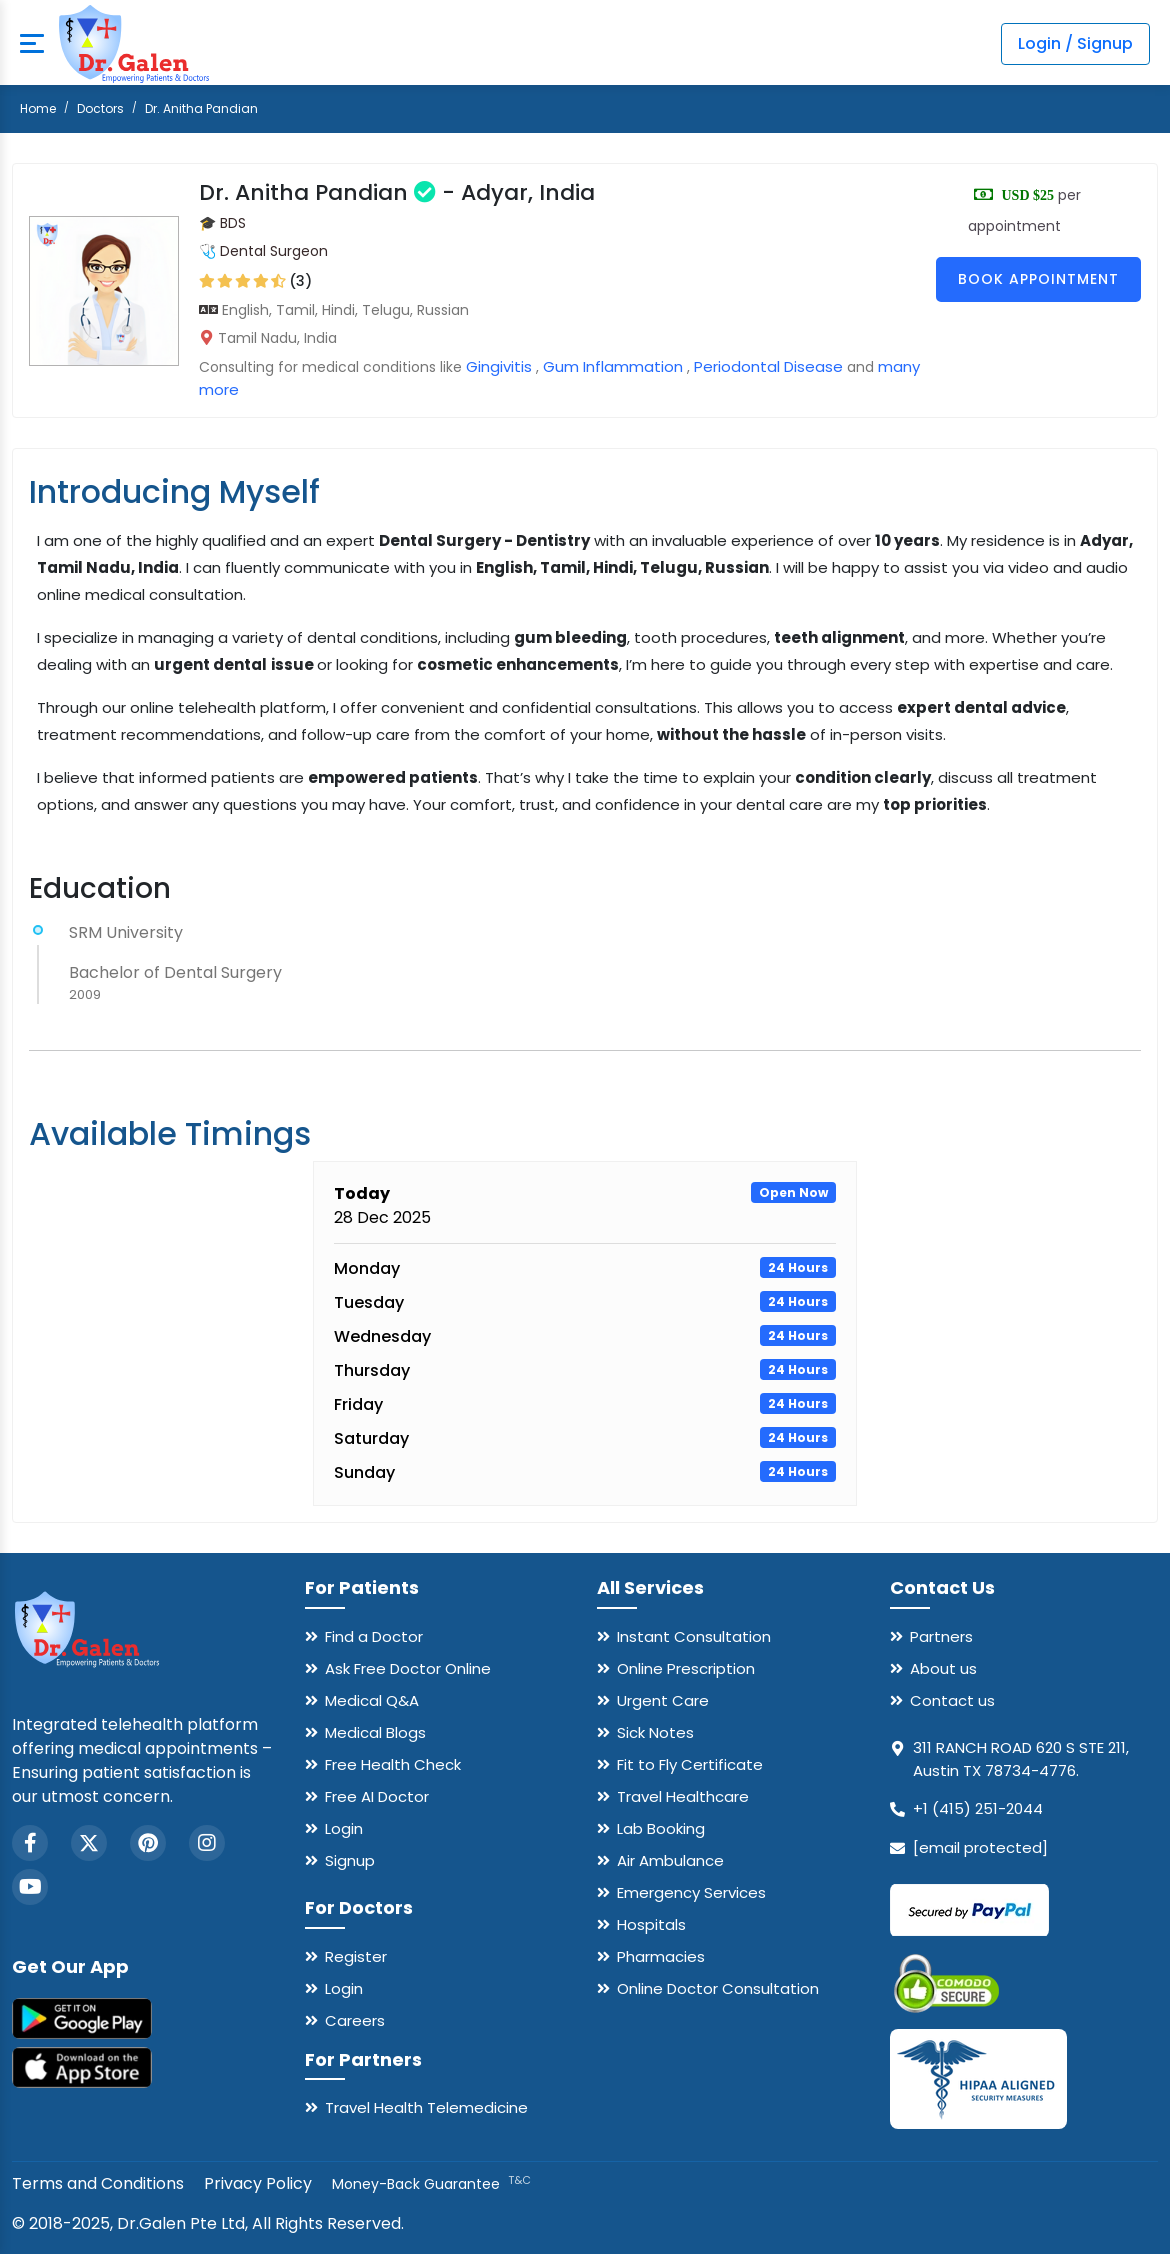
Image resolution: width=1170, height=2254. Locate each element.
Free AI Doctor (377, 1796)
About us (943, 1668)
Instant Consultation (694, 1636)
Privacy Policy (258, 2183)
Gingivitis (499, 366)
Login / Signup (1075, 43)
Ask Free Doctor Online (408, 1668)
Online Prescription (686, 1668)
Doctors (100, 108)
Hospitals (651, 1924)
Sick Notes (655, 1732)
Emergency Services (691, 1892)
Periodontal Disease (768, 366)
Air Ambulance (670, 1860)
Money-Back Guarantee (431, 2184)
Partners (941, 1636)
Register (356, 1956)
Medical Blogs (375, 1732)
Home (38, 108)
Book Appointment (1038, 279)
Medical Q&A (372, 1700)
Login (344, 1828)
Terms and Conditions (98, 2183)
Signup (350, 1860)
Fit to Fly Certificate (690, 1764)
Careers (355, 2020)
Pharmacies (661, 1956)
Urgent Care (663, 1700)
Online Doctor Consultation (718, 1988)
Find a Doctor (374, 1636)
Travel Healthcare (683, 1796)
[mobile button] (32, 44)
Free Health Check (393, 1764)
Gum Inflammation (613, 366)
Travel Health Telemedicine (426, 2107)
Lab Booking (661, 1828)
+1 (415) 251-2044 (978, 1808)
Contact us (952, 1700)
